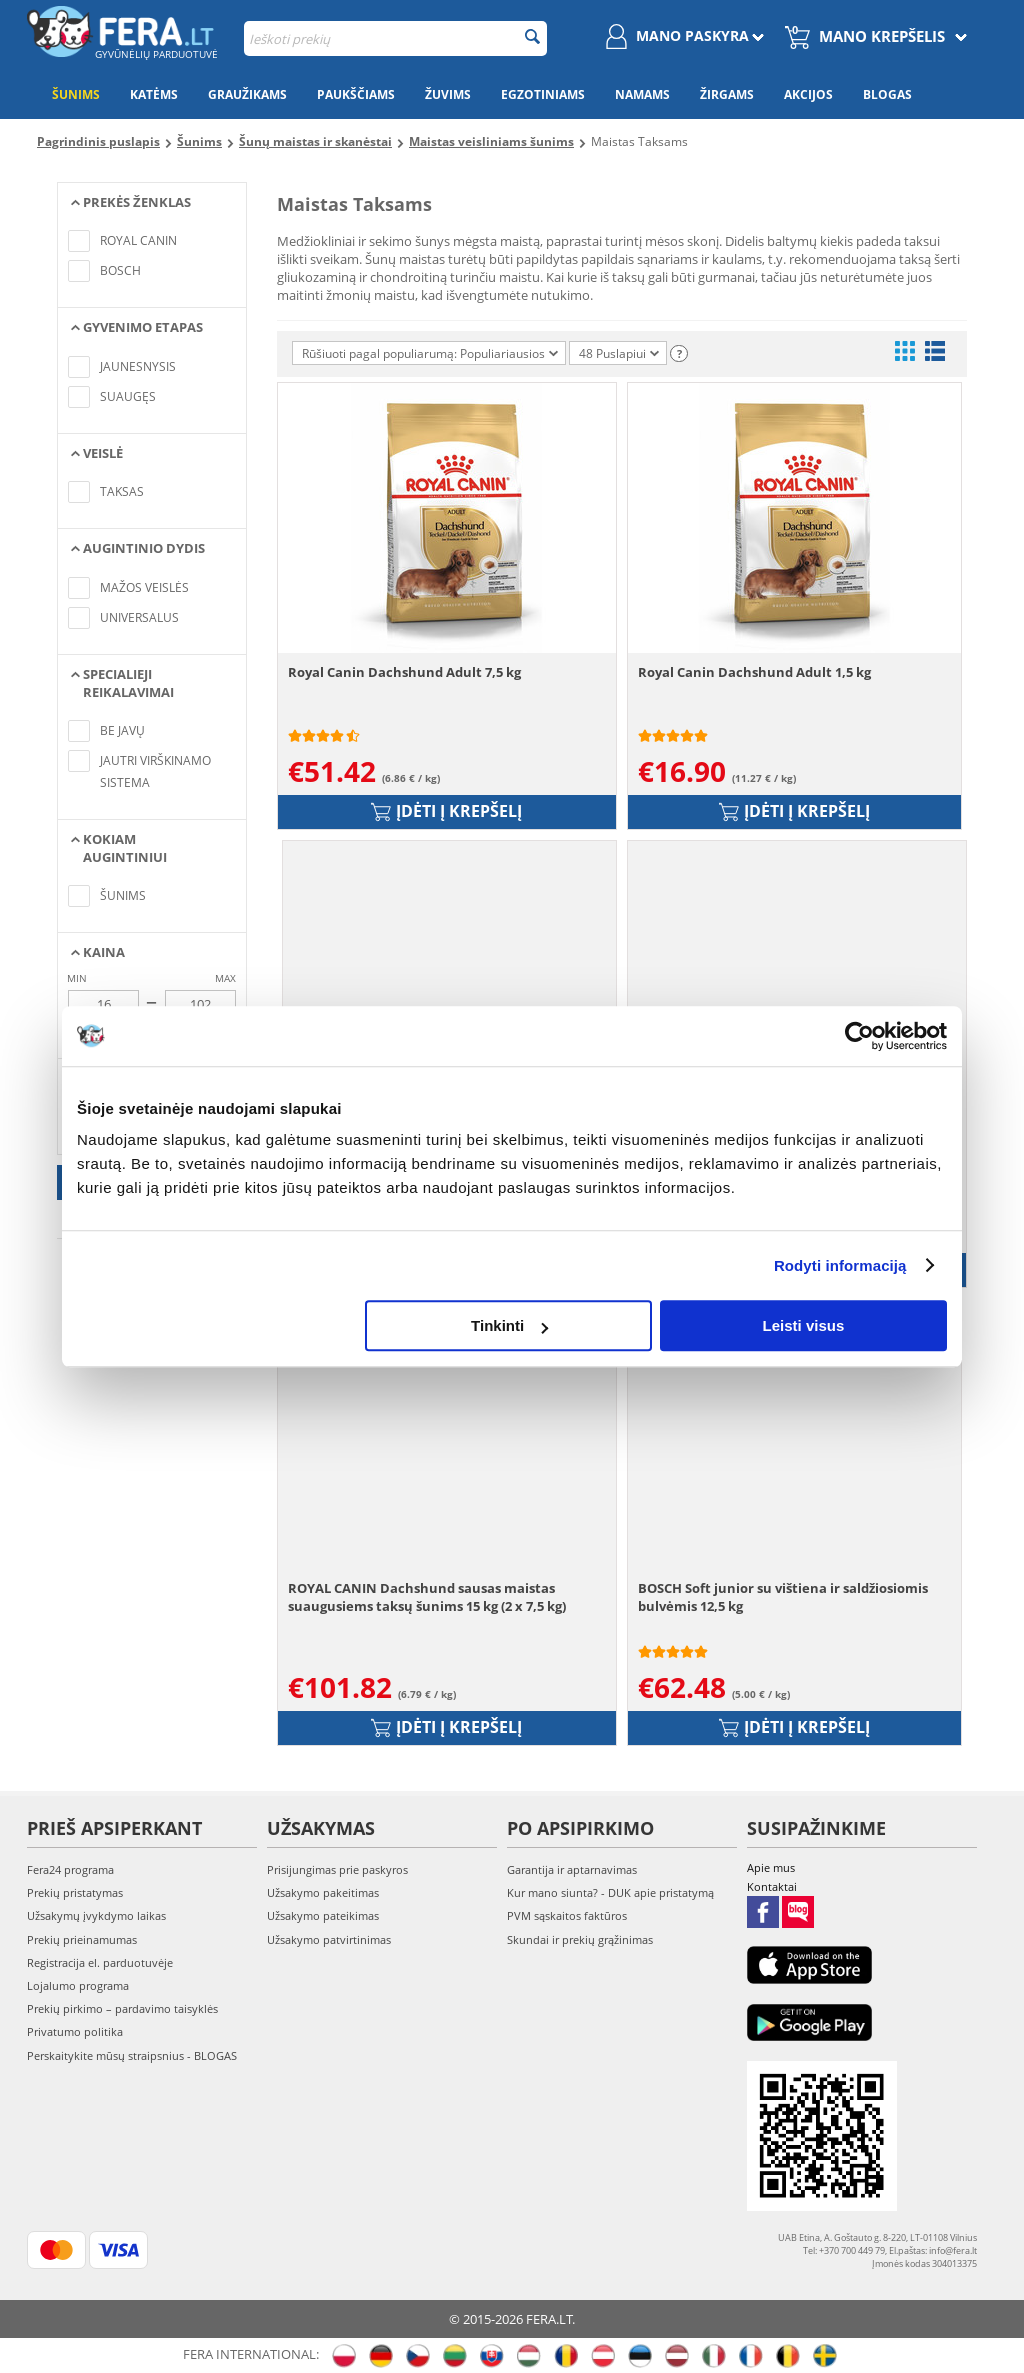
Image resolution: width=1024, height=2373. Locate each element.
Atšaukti (152, 1219)
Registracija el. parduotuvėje (100, 1962)
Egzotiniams (543, 94)
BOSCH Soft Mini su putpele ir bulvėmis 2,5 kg (783, 1130)
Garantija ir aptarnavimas (572, 1869)
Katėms (154, 94)
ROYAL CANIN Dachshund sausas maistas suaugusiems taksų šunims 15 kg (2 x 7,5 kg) (427, 1597)
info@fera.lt (953, 2250)
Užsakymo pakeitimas (323, 1892)
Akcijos (808, 94)
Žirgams (727, 94)
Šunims (76, 94)
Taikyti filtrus (152, 1182)
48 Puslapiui (619, 353)
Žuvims (448, 94)
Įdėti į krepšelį (446, 811)
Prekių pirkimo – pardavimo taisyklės (122, 2008)
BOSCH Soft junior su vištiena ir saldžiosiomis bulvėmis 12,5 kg (783, 1597)
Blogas (887, 94)
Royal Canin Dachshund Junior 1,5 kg (411, 1130)
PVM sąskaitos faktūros (567, 1915)
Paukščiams (356, 94)
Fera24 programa (70, 1869)
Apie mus (771, 1867)
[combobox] (395, 38)
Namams (642, 94)
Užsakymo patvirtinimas (329, 1939)
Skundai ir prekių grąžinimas (580, 1939)
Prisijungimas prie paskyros (337, 1869)
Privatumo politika (75, 2031)
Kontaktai (772, 1886)
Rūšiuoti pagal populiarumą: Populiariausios (430, 353)
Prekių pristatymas (75, 1892)
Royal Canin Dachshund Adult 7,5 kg (404, 672)
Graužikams (247, 94)
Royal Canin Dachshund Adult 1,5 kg (754, 672)
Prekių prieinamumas (82, 1939)
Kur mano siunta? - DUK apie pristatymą (610, 1892)
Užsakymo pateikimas (323, 1915)
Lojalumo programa (78, 1985)
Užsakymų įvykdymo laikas (96, 1915)
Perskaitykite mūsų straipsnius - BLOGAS (132, 2055)
